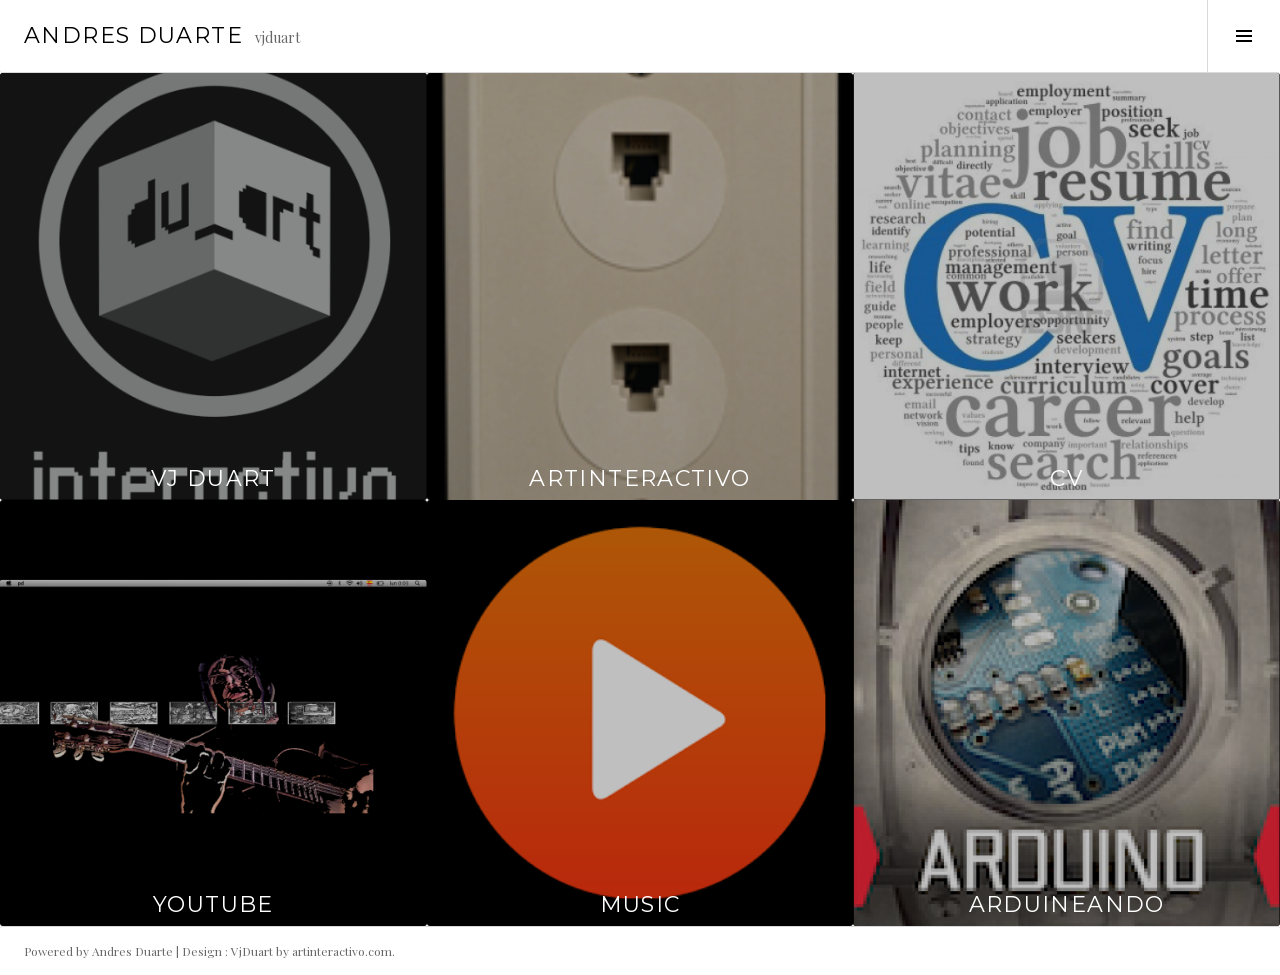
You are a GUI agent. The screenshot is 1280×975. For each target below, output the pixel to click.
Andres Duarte (133, 35)
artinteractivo (639, 478)
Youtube (213, 904)
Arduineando (1067, 904)
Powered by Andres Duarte (98, 951)
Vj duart (213, 478)
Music (640, 904)
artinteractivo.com (342, 951)
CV (1066, 478)
